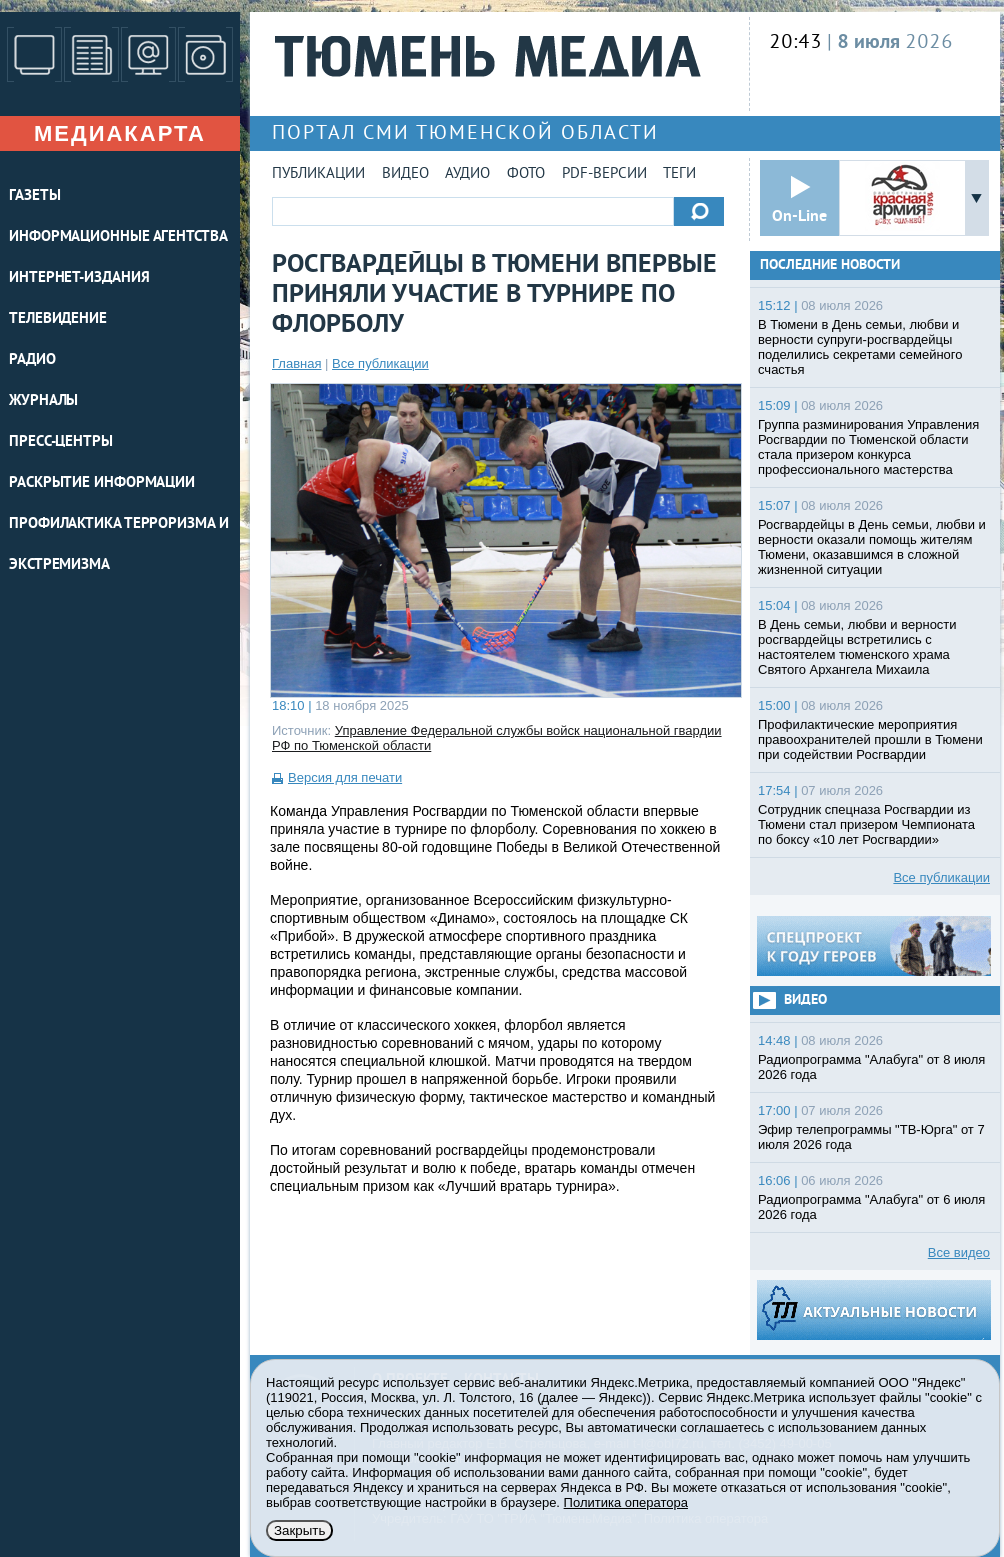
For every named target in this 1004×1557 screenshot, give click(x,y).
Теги (679, 174)
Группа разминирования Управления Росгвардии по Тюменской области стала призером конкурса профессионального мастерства (868, 447)
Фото (526, 174)
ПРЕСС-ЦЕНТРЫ (61, 442)
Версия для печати (345, 777)
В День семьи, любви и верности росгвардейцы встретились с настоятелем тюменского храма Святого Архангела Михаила (857, 647)
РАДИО (32, 360)
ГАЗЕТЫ (34, 196)
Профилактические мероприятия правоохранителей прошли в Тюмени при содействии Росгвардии (870, 739)
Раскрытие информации (102, 483)
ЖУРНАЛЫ (43, 401)
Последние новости (830, 265)
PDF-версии (604, 174)
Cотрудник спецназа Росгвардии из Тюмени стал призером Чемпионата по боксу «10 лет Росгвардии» (866, 824)
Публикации (318, 174)
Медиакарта (120, 133)
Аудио (467, 174)
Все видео (959, 1252)
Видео (405, 174)
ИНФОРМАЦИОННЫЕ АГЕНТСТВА (118, 237)
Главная (296, 363)
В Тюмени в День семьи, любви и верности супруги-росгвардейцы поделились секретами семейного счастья (860, 347)
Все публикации (380, 363)
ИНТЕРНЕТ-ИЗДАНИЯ (79, 278)
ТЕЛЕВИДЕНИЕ (58, 319)
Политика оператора (626, 1502)
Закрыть (299, 1530)
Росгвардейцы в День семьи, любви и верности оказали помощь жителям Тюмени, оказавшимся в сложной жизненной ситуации (872, 547)
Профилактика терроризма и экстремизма (119, 545)
